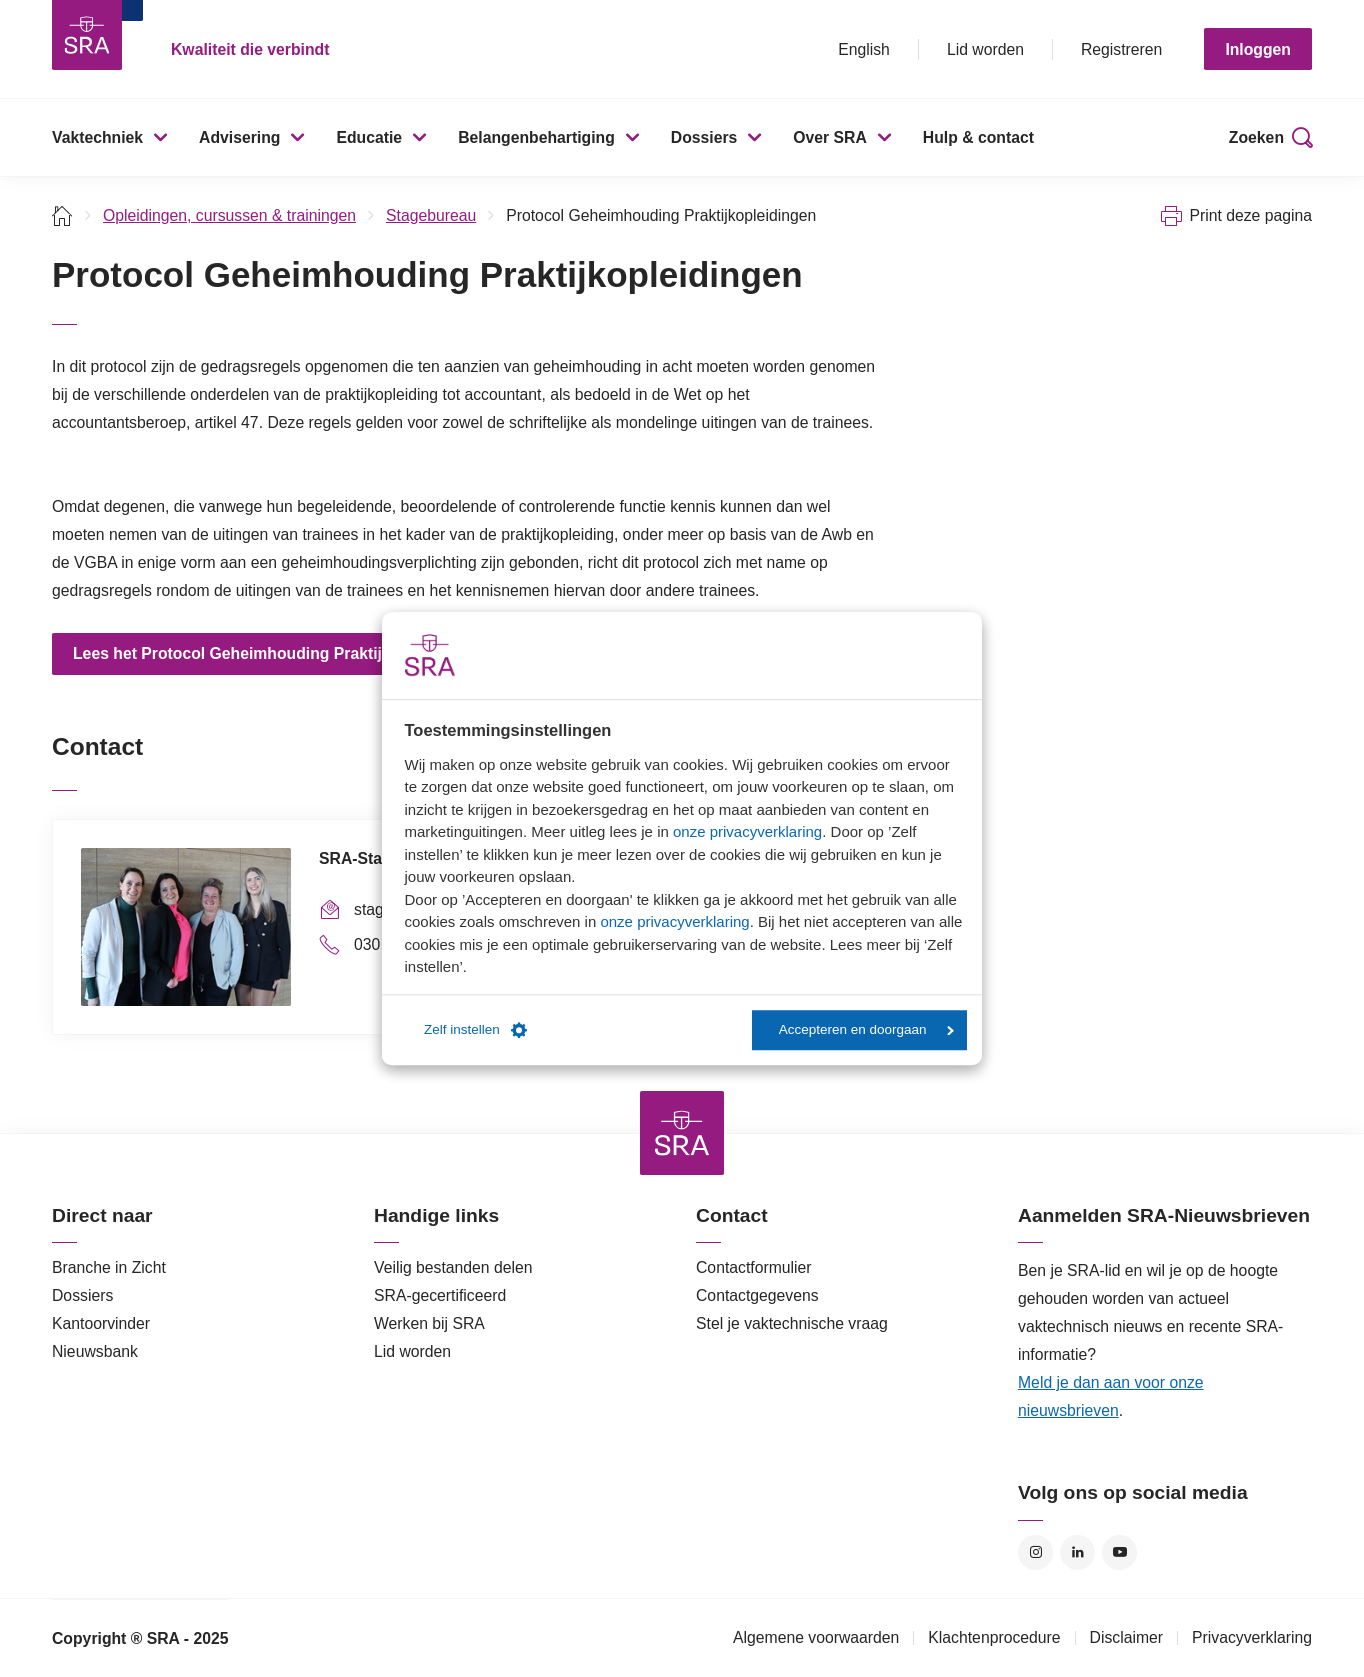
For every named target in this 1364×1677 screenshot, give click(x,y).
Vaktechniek (97, 137)
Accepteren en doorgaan (866, 1029)
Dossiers (704, 137)
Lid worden (985, 49)
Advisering (239, 137)
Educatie (369, 137)
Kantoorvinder (101, 1323)
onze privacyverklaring (747, 831)
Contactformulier (754, 1267)
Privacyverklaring (1252, 1637)
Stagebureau (431, 215)
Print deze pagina (1250, 215)
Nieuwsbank (95, 1351)
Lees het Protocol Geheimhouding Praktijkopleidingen (276, 653)
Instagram (1035, 1552)
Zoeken (1256, 137)
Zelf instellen (475, 1030)
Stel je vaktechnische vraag (792, 1323)
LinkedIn (1077, 1552)
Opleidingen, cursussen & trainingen (229, 215)
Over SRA (830, 137)
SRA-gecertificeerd (440, 1295)
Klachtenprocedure (994, 1637)
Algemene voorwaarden (816, 1637)
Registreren (1121, 49)
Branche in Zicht (109, 1267)
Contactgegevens (757, 1295)
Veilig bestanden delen (453, 1267)
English (864, 49)
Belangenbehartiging (536, 137)
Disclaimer (1127, 1637)
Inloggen (1258, 49)
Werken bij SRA (429, 1323)
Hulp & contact (978, 137)
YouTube (1119, 1552)
